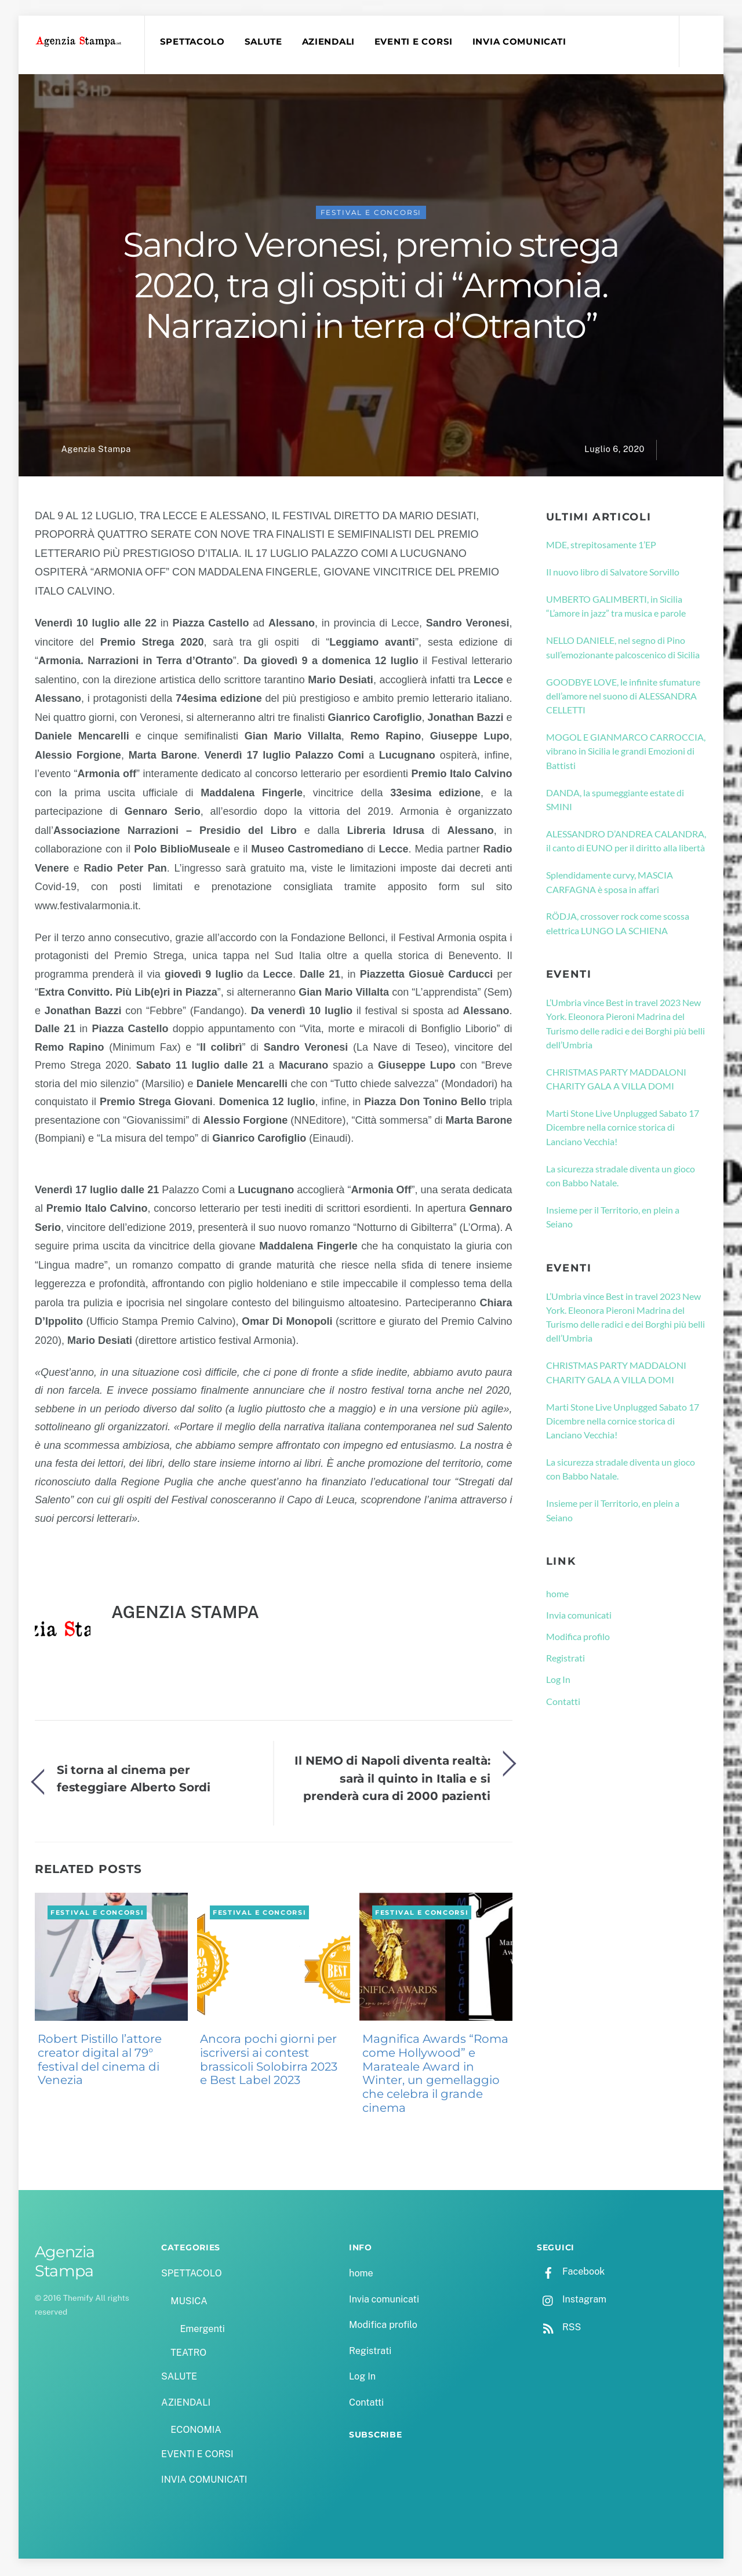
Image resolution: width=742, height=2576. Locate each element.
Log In (558, 1681)
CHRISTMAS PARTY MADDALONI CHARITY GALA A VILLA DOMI (616, 1080)
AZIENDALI (330, 42)
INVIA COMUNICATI (521, 42)
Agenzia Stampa (95, 451)
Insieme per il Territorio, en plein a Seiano (612, 1218)
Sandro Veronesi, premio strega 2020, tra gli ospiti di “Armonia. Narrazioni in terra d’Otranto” (371, 286)
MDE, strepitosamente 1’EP (601, 546)
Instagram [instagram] (571, 2301)
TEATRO (188, 2354)
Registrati (565, 1659)
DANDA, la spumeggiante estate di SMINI (615, 801)
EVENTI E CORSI (415, 42)
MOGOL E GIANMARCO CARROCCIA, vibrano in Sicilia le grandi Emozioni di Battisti (625, 753)
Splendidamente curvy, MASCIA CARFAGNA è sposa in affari (609, 883)
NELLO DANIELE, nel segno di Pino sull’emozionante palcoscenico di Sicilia (623, 649)
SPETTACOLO (193, 42)
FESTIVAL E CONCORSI (371, 214)
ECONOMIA (195, 2431)
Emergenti (202, 2330)
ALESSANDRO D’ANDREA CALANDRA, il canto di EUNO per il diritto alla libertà (626, 842)
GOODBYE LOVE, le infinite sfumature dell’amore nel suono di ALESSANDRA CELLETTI (623, 697)
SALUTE (264, 42)
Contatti (563, 1702)
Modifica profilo (578, 1638)
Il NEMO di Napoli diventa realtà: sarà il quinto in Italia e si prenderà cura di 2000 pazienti (392, 1780)
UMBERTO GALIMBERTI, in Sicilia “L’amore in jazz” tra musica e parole (616, 607)
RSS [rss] (559, 2329)
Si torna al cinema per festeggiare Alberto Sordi (133, 1780)
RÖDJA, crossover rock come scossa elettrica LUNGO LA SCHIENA (617, 925)
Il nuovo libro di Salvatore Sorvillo (612, 573)
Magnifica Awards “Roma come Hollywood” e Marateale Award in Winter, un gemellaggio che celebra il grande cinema (435, 2075)
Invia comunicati (579, 1616)
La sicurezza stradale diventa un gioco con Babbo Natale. (620, 1177)
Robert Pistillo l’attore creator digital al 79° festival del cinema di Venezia (100, 2061)
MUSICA (188, 2302)
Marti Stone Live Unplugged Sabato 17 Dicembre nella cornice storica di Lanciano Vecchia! (622, 1129)
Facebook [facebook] (571, 2273)
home (557, 1595)
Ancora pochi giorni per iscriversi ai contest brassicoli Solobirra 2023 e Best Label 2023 (268, 2061)
